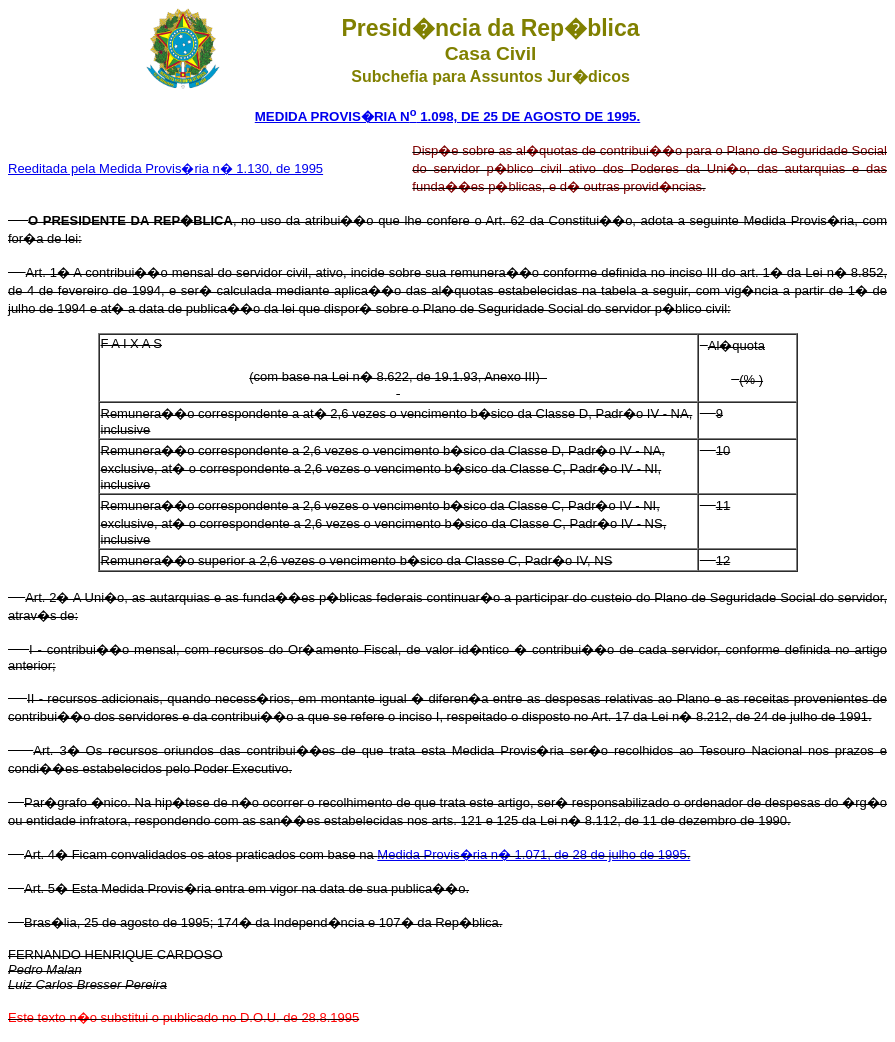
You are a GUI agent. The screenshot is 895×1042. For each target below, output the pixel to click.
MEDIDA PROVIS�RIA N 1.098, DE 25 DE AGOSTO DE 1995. (447, 116)
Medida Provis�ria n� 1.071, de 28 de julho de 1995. (533, 854)
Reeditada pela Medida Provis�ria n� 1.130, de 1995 (165, 168)
